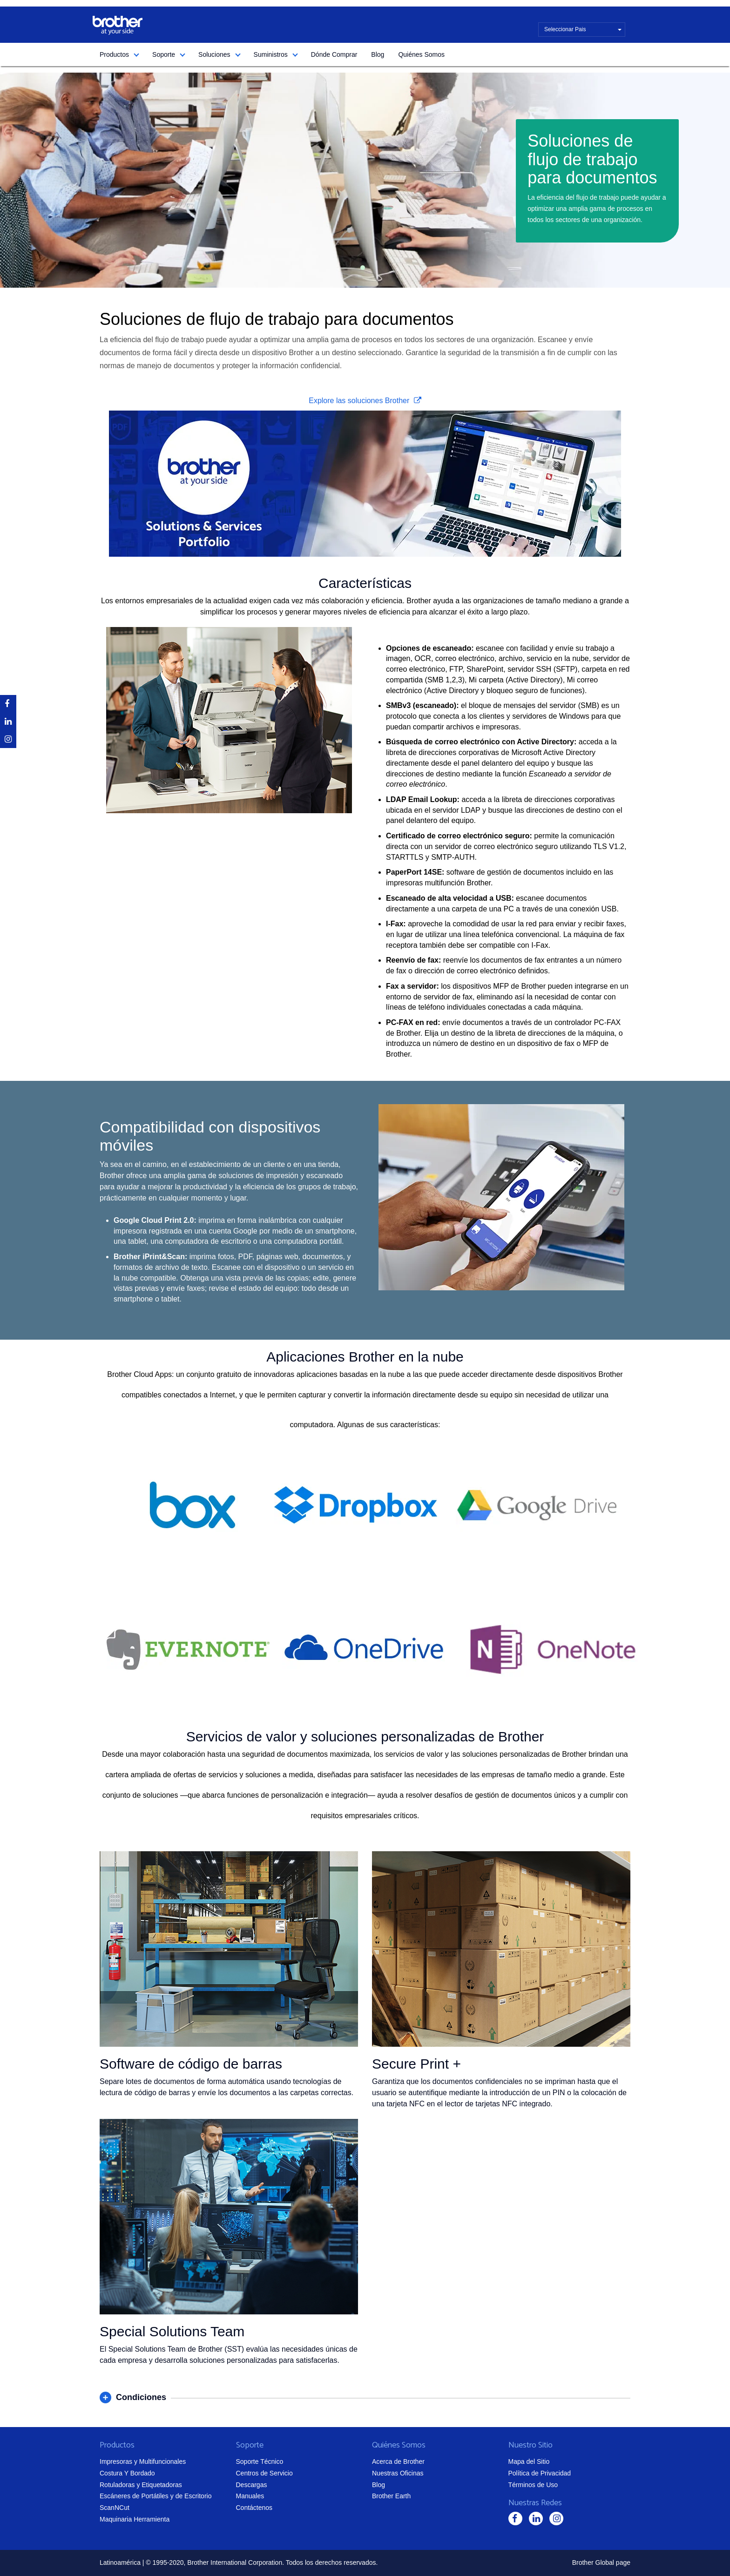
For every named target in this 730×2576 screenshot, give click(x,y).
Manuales (250, 2496)
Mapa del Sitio (529, 2461)
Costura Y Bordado (127, 2473)
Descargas (251, 2484)
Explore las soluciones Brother (360, 401)
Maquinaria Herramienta (134, 2519)
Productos (114, 54)
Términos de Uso (533, 2484)
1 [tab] (362, 267)
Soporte (163, 54)
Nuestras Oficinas (397, 2473)
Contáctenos (254, 2507)
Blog (377, 54)
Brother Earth (391, 2496)
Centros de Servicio (264, 2473)
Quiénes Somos (421, 54)
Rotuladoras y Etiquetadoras (141, 2484)
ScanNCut (114, 2507)
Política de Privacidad (539, 2473)
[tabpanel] (365, 180)
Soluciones (214, 54)
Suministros (271, 54)
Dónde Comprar (334, 54)
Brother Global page (601, 2562)
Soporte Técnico (260, 2461)
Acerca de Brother (398, 2461)
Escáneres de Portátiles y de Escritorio (155, 2496)
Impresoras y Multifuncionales (143, 2461)
